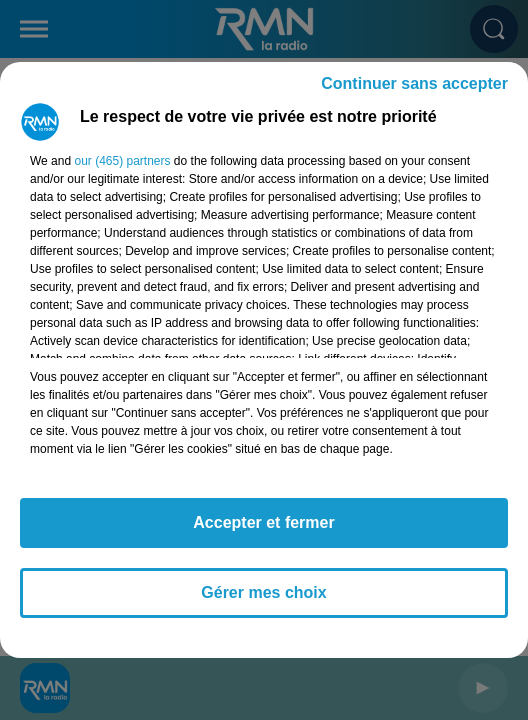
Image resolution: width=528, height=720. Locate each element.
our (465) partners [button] (122, 161)
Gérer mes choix (263, 592)
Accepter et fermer (263, 522)
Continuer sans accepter (414, 83)
